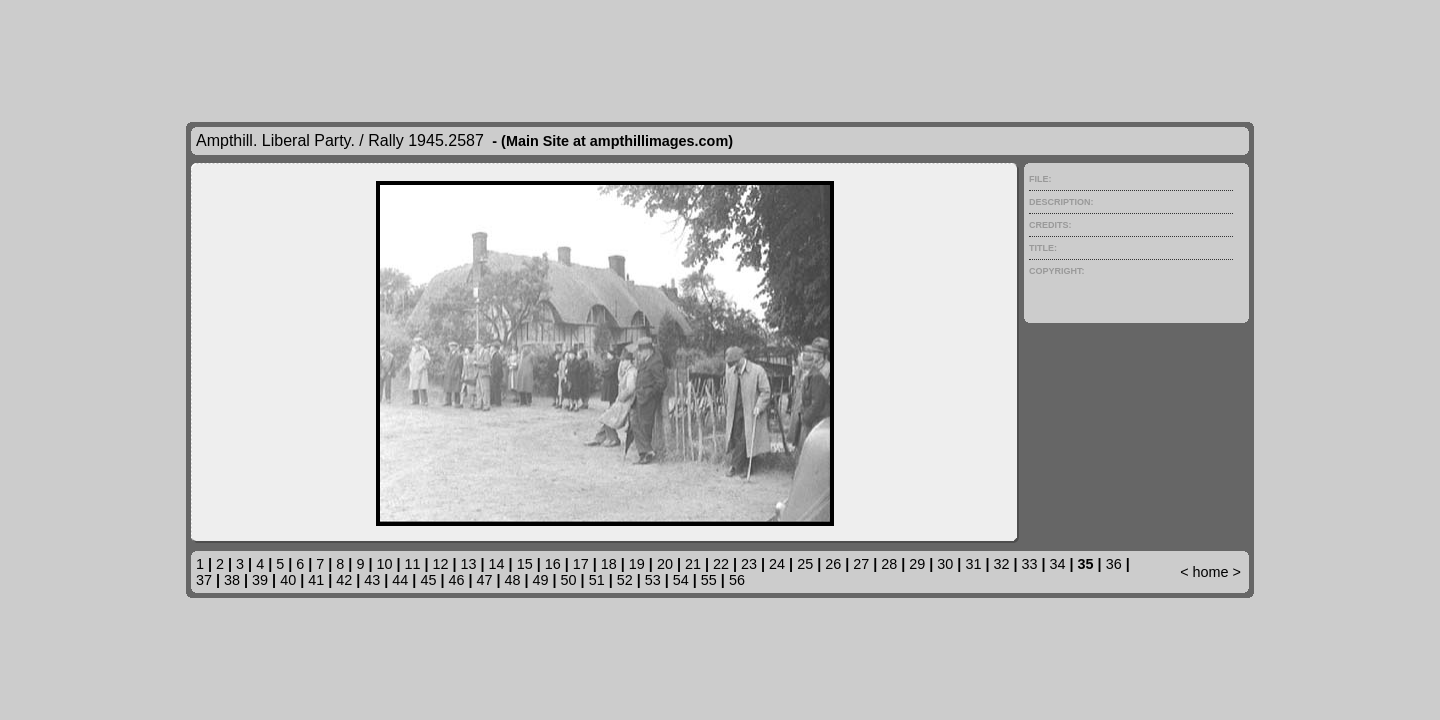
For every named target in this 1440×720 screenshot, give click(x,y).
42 (344, 580)
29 (917, 564)
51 (597, 580)
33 (1030, 564)
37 (204, 580)
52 (625, 580)
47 (484, 580)
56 (737, 580)
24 (777, 564)
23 (749, 564)
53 (653, 580)
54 (681, 580)
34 (1058, 564)
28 (889, 564)
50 (569, 580)
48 (513, 580)
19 (637, 564)
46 (456, 580)
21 (693, 564)
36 (1114, 564)
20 (665, 564)
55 (709, 580)
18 (609, 564)
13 (469, 564)
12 (441, 564)
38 (232, 580)
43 (372, 580)
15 (525, 564)
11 (412, 564)
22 (721, 564)
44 (400, 580)
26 (833, 564)
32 (1001, 564)
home (1211, 572)
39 (260, 580)
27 (861, 564)
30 (945, 564)
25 (805, 564)
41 (316, 580)
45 (428, 580)
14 (497, 564)
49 (541, 580)
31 (973, 564)
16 (553, 564)
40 (288, 580)
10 (384, 564)
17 (581, 564)
